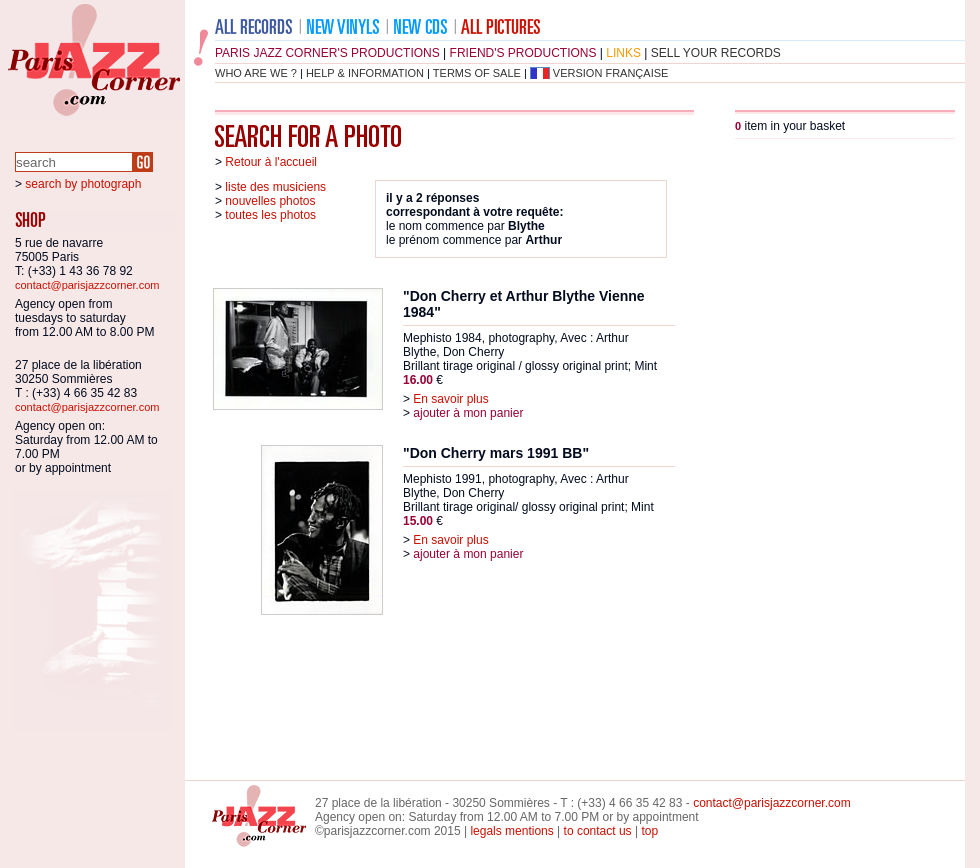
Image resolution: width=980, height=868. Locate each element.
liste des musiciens (275, 187)
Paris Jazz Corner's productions (327, 53)
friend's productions (523, 53)
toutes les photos (270, 215)
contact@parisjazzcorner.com (87, 285)
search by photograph (83, 184)
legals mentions (511, 831)
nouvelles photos (270, 201)
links (623, 53)
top (649, 831)
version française (611, 73)
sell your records (716, 53)
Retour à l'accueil (271, 162)
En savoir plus (450, 399)
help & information (365, 73)
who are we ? (256, 73)
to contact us (598, 831)
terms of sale (477, 73)
